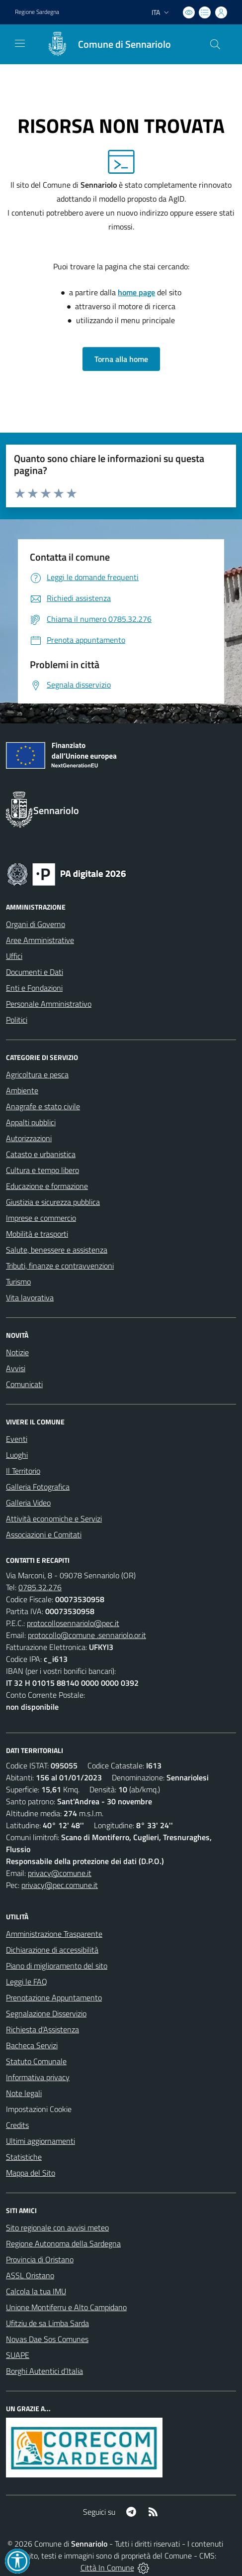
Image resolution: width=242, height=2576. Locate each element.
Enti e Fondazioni (34, 988)
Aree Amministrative (40, 940)
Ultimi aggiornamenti (40, 2141)
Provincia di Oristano (40, 2259)
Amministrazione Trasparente (54, 1934)
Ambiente (22, 1090)
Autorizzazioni (29, 1138)
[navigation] (20, 43)
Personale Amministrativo (48, 1004)
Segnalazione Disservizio (46, 2013)
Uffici (14, 956)
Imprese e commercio (41, 1218)
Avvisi (15, 1368)
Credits (17, 2125)
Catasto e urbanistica (41, 1154)
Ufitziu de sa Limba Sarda (47, 2323)
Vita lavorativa (30, 1297)
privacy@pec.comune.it (59, 1885)
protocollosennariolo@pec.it (73, 1623)
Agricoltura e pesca (37, 1074)
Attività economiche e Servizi (54, 1518)
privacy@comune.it (59, 1873)
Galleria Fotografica (38, 1487)
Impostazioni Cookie (39, 2109)
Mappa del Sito (30, 2173)
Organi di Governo (35, 924)
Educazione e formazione (47, 1186)
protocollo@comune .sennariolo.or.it (87, 1635)
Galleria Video (28, 1503)
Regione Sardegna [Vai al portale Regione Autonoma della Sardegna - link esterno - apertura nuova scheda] (37, 11)
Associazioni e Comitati (43, 1534)
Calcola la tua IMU (36, 2291)
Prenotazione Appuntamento (54, 1997)
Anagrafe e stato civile (43, 1106)
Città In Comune (107, 2568)
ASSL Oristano (30, 2275)
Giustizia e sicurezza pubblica (53, 1202)
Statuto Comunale (36, 2061)
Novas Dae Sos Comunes (47, 2339)
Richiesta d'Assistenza (42, 2029)
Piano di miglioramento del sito (56, 1966)
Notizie (17, 1352)
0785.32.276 (40, 1587)
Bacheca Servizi (32, 2045)
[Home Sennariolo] (104, 44)
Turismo (18, 1282)
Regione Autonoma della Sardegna (63, 2243)
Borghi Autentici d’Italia (44, 2371)
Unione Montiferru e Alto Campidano (66, 2307)
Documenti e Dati (34, 972)
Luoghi (17, 1455)
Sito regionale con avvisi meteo (57, 2227)
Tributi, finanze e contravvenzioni (60, 1266)
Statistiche (24, 2157)
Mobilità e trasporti (37, 1234)
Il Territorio (23, 1471)
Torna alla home (121, 359)
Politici (16, 1020)
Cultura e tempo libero (42, 1170)
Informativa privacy (38, 2077)
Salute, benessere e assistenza (56, 1250)
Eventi (16, 1439)
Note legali (24, 2093)
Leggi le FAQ (26, 1982)
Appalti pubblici (31, 1122)
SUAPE (17, 2355)
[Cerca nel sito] (215, 44)
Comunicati (24, 1384)
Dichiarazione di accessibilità (52, 1950)
